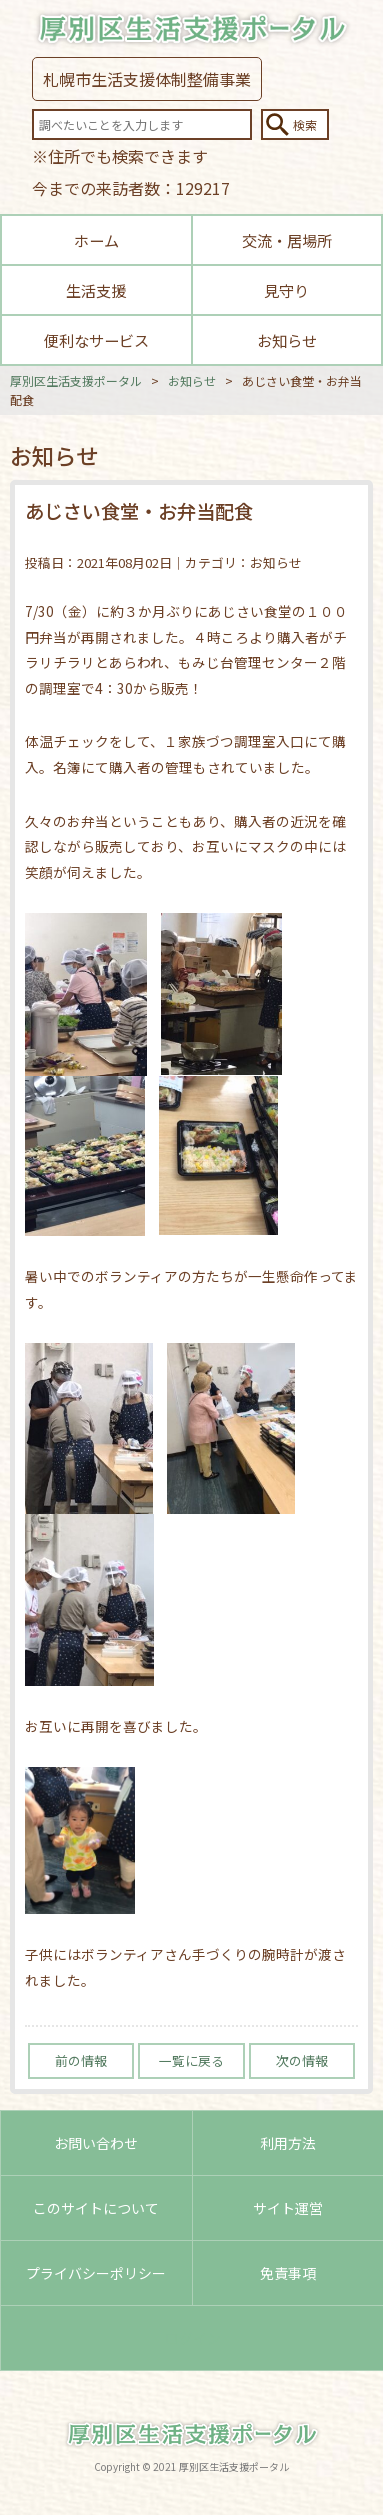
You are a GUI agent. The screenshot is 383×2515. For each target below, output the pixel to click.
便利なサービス (96, 340)
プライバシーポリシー (96, 2273)
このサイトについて (96, 2208)
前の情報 (81, 2060)
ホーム (96, 240)
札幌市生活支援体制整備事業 (147, 79)
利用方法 (288, 2143)
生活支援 (96, 290)
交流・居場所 (287, 240)
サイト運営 (288, 2208)
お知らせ (287, 340)
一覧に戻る (191, 2060)
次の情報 (302, 2060)
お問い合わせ (96, 2143)
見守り (286, 290)
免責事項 (288, 2273)
